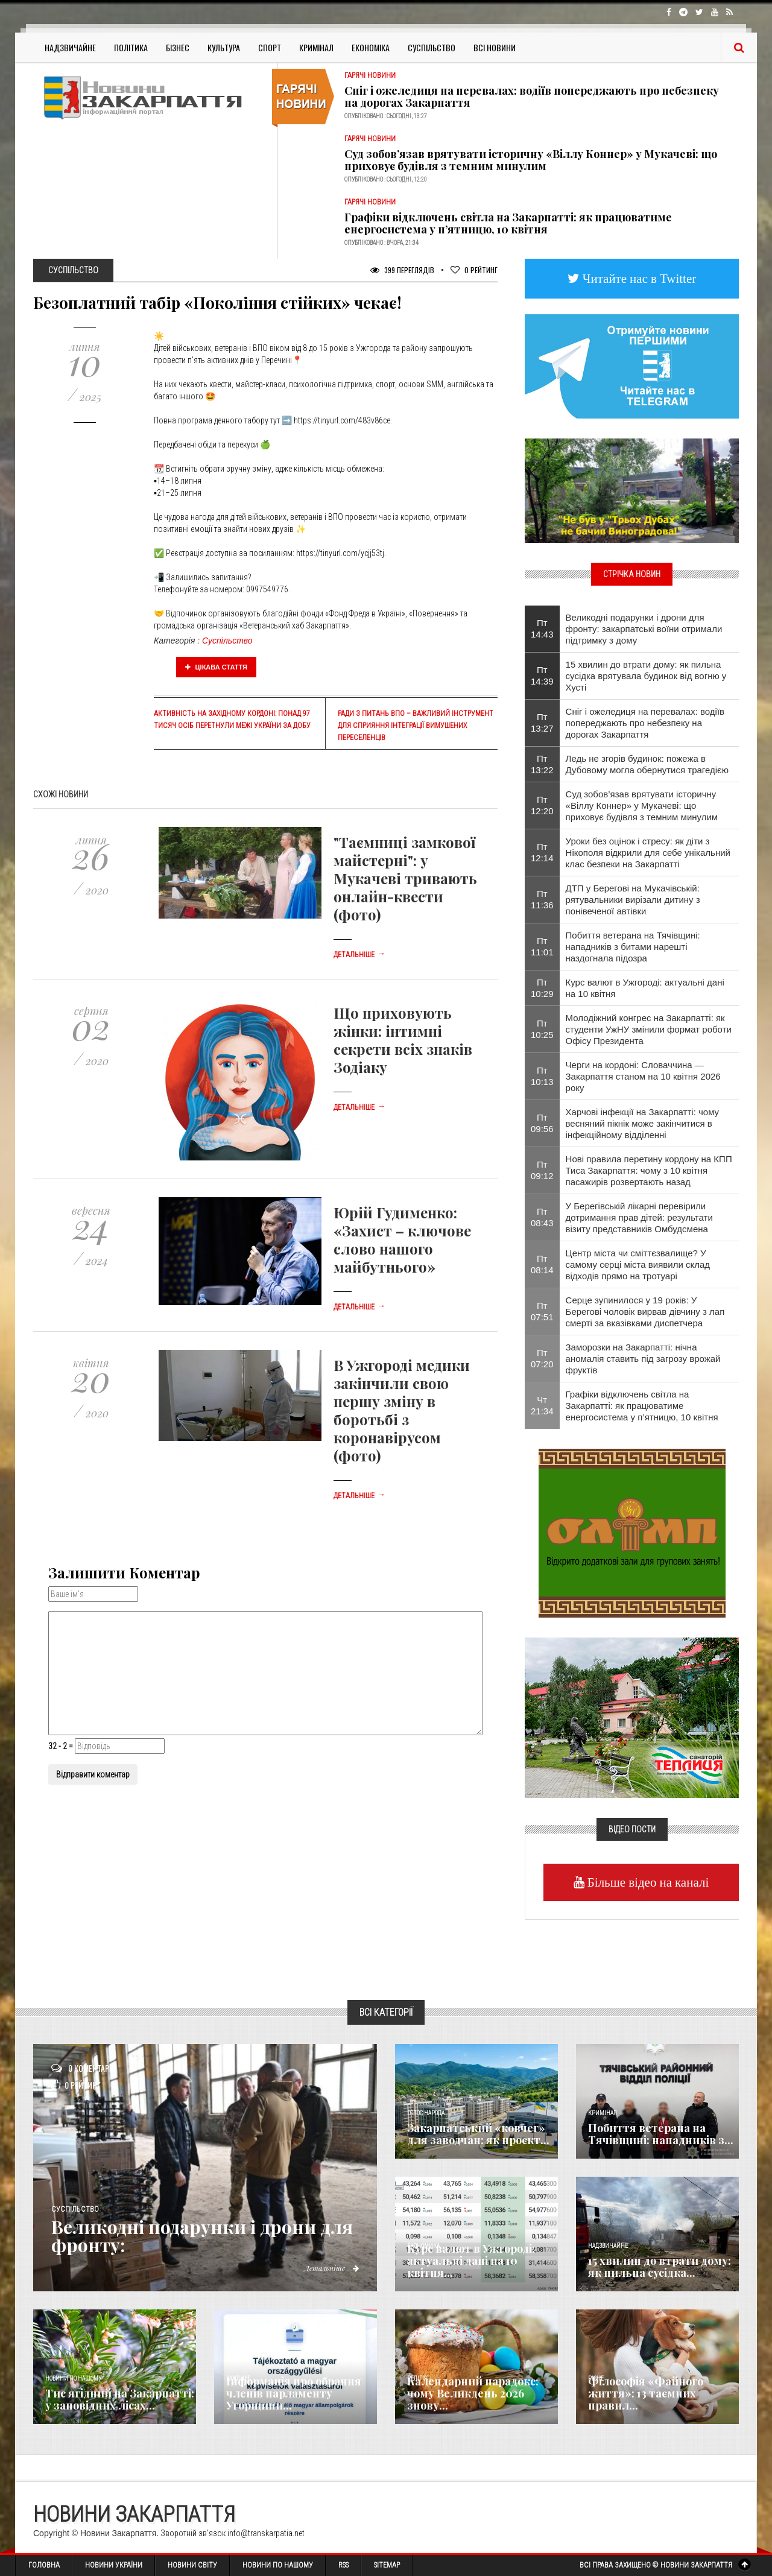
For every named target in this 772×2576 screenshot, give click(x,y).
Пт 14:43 (542, 628)
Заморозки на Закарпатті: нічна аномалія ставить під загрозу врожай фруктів (643, 1358)
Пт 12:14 (542, 852)
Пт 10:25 (542, 1029)
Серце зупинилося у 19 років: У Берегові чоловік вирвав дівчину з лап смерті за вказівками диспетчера (645, 1311)
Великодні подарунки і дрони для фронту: (202, 2236)
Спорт (269, 47)
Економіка (371, 47)
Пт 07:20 (542, 1358)
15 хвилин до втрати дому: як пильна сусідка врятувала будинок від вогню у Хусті (646, 675)
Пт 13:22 (542, 764)
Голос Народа (426, 2113)
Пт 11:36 (542, 899)
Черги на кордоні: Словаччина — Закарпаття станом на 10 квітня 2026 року (643, 1076)
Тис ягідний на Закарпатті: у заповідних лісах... (119, 2399)
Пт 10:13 (542, 1076)
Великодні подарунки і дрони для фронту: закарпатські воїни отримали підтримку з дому (644, 628)
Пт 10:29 (542, 988)
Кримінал (316, 47)
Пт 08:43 (542, 1217)
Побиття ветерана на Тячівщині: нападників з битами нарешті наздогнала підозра (633, 946)
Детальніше (359, 955)
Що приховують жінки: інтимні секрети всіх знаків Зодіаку (403, 1040)
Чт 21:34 (542, 1405)
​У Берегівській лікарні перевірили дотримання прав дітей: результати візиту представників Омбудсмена (639, 1217)
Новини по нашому (73, 2378)
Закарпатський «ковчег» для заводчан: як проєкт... (478, 2134)
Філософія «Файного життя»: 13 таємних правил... (645, 2393)
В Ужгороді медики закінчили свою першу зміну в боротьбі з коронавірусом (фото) (402, 1410)
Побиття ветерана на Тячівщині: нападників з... (660, 2134)
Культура (223, 47)
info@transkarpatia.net (266, 2533)
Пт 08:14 (542, 1264)
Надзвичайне (70, 47)
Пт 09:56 (542, 1123)
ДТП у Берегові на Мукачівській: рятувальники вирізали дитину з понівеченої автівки (633, 899)
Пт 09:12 (542, 1170)
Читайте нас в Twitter (638, 278)
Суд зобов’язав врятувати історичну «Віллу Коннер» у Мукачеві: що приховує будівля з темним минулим (530, 160)
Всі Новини (494, 47)
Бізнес (177, 47)
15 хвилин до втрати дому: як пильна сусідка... (659, 2266)
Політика (131, 47)
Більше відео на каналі (646, 1882)
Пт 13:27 (542, 722)
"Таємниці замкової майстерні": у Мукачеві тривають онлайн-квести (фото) (405, 878)
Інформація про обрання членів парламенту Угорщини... (293, 2393)
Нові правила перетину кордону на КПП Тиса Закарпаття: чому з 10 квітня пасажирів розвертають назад (649, 1170)
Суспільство (431, 47)
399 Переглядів (402, 270)
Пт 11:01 (542, 946)
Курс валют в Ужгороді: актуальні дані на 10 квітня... (471, 2260)
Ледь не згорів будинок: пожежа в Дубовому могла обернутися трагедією (647, 764)
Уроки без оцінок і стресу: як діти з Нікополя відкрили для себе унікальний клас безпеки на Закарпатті (648, 852)
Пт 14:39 (542, 675)
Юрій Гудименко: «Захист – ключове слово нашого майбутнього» (402, 1239)
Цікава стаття (216, 667)
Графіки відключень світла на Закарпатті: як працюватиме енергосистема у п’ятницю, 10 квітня (508, 223)
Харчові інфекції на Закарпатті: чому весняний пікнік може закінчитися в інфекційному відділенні (643, 1123)
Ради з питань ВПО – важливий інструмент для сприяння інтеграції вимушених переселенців (415, 725)
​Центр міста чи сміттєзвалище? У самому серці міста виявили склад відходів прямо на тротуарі (638, 1264)
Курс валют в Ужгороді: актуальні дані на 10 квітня (645, 988)
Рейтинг (474, 270)
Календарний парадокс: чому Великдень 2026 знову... (473, 2393)
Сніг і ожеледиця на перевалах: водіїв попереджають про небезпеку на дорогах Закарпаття (531, 96)
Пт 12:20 (542, 805)
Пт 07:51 (542, 1311)
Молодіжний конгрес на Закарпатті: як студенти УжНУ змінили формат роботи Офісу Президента (649, 1029)
